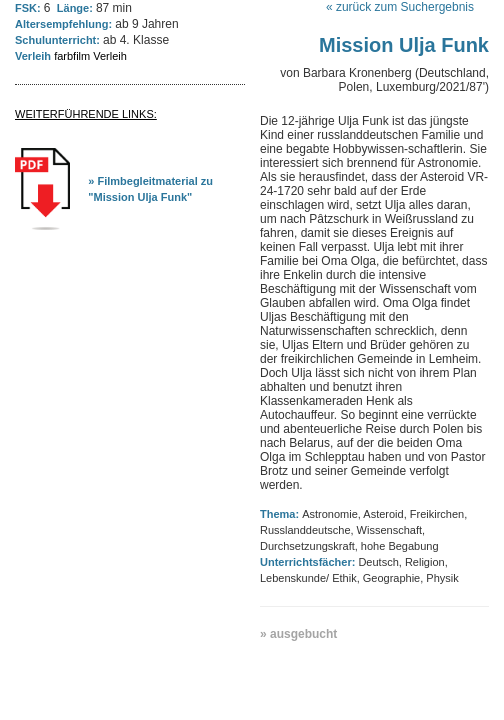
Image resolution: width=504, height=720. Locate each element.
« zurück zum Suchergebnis (400, 7)
